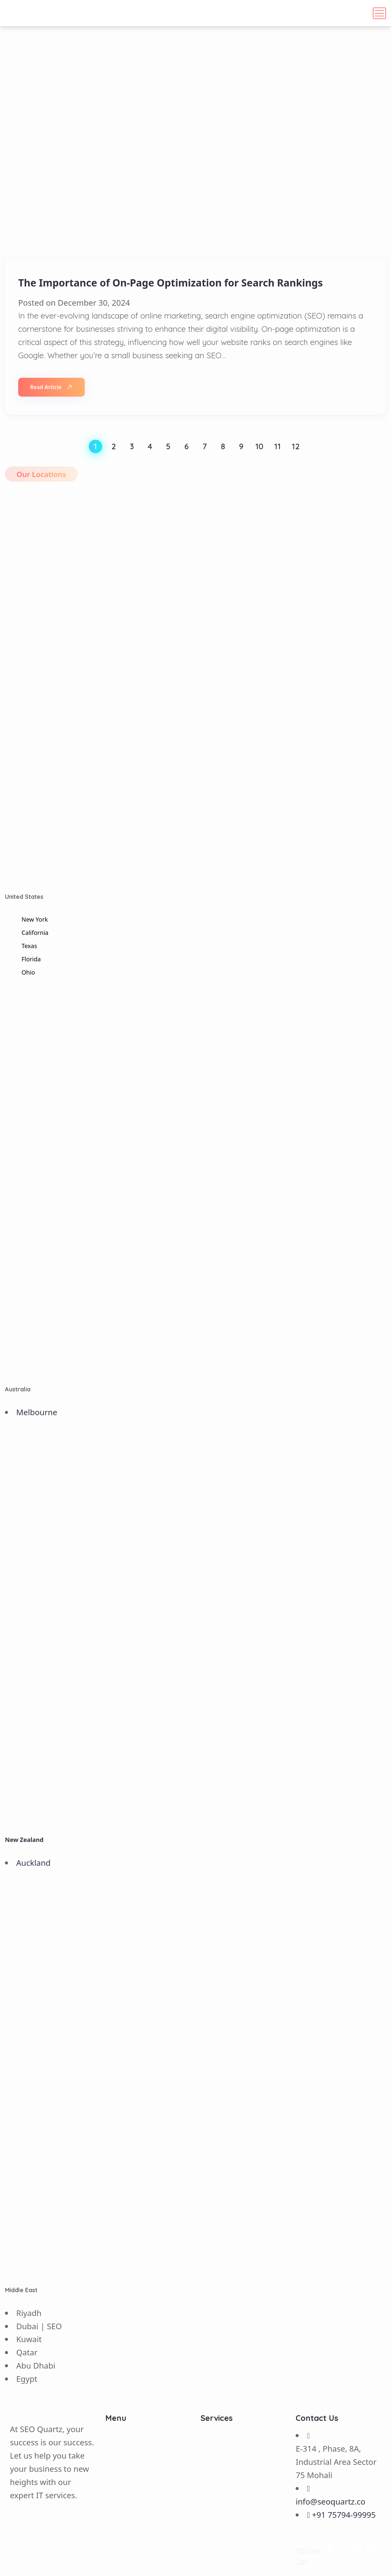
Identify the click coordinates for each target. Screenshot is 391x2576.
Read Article (51, 387)
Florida (31, 959)
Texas (29, 946)
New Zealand (24, 1840)
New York (35, 919)
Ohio (28, 972)
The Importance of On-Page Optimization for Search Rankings (170, 282)
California (35, 933)
